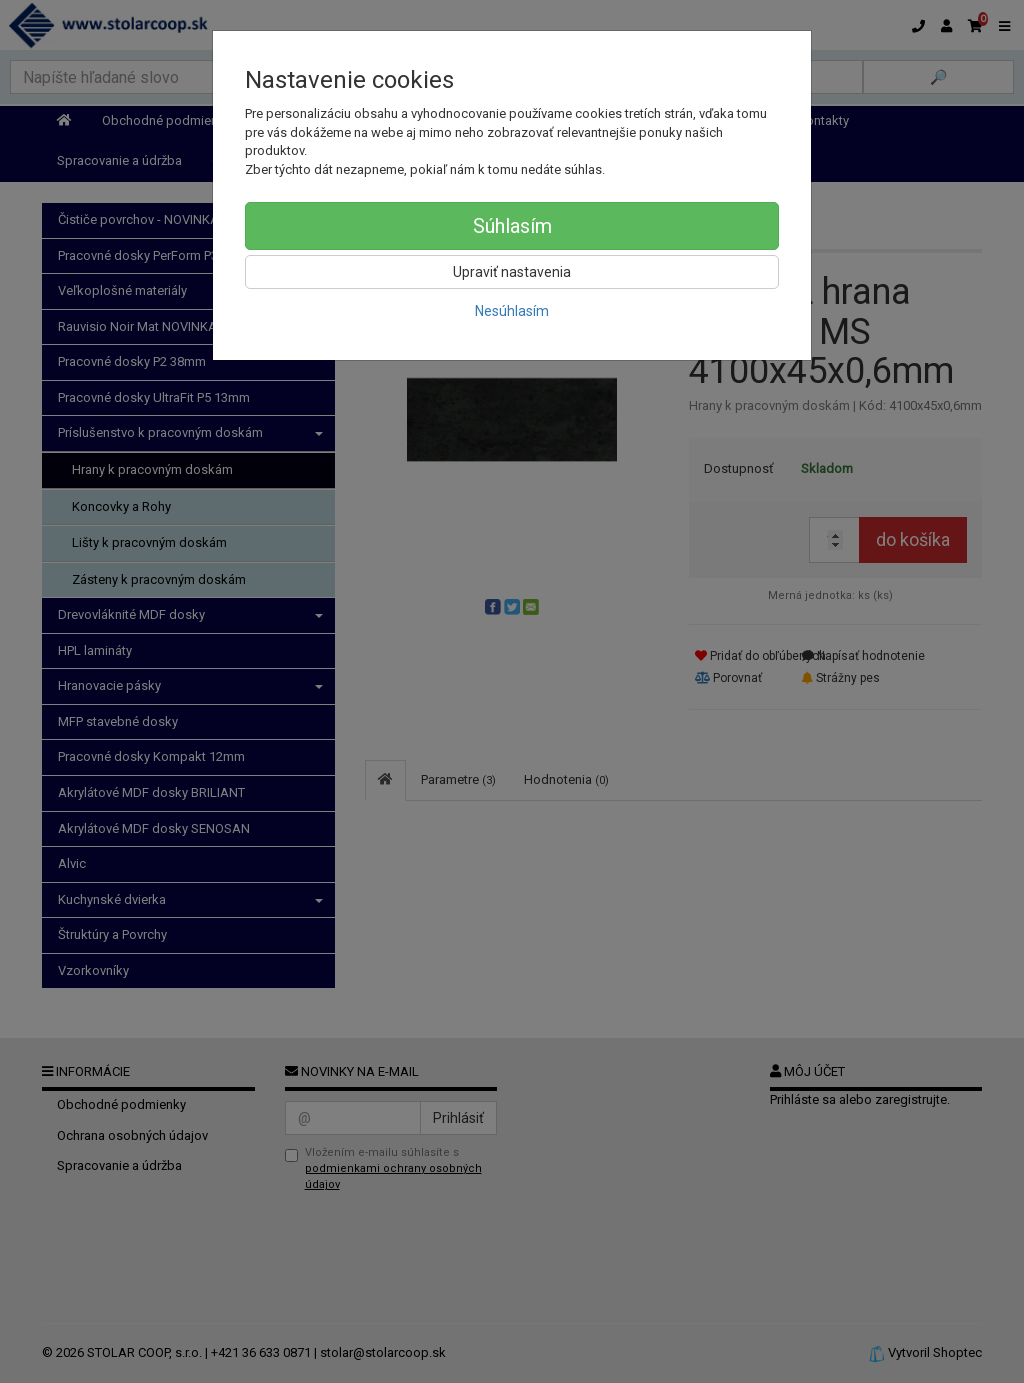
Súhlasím (512, 226)
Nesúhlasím (512, 311)
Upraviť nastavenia (512, 272)
